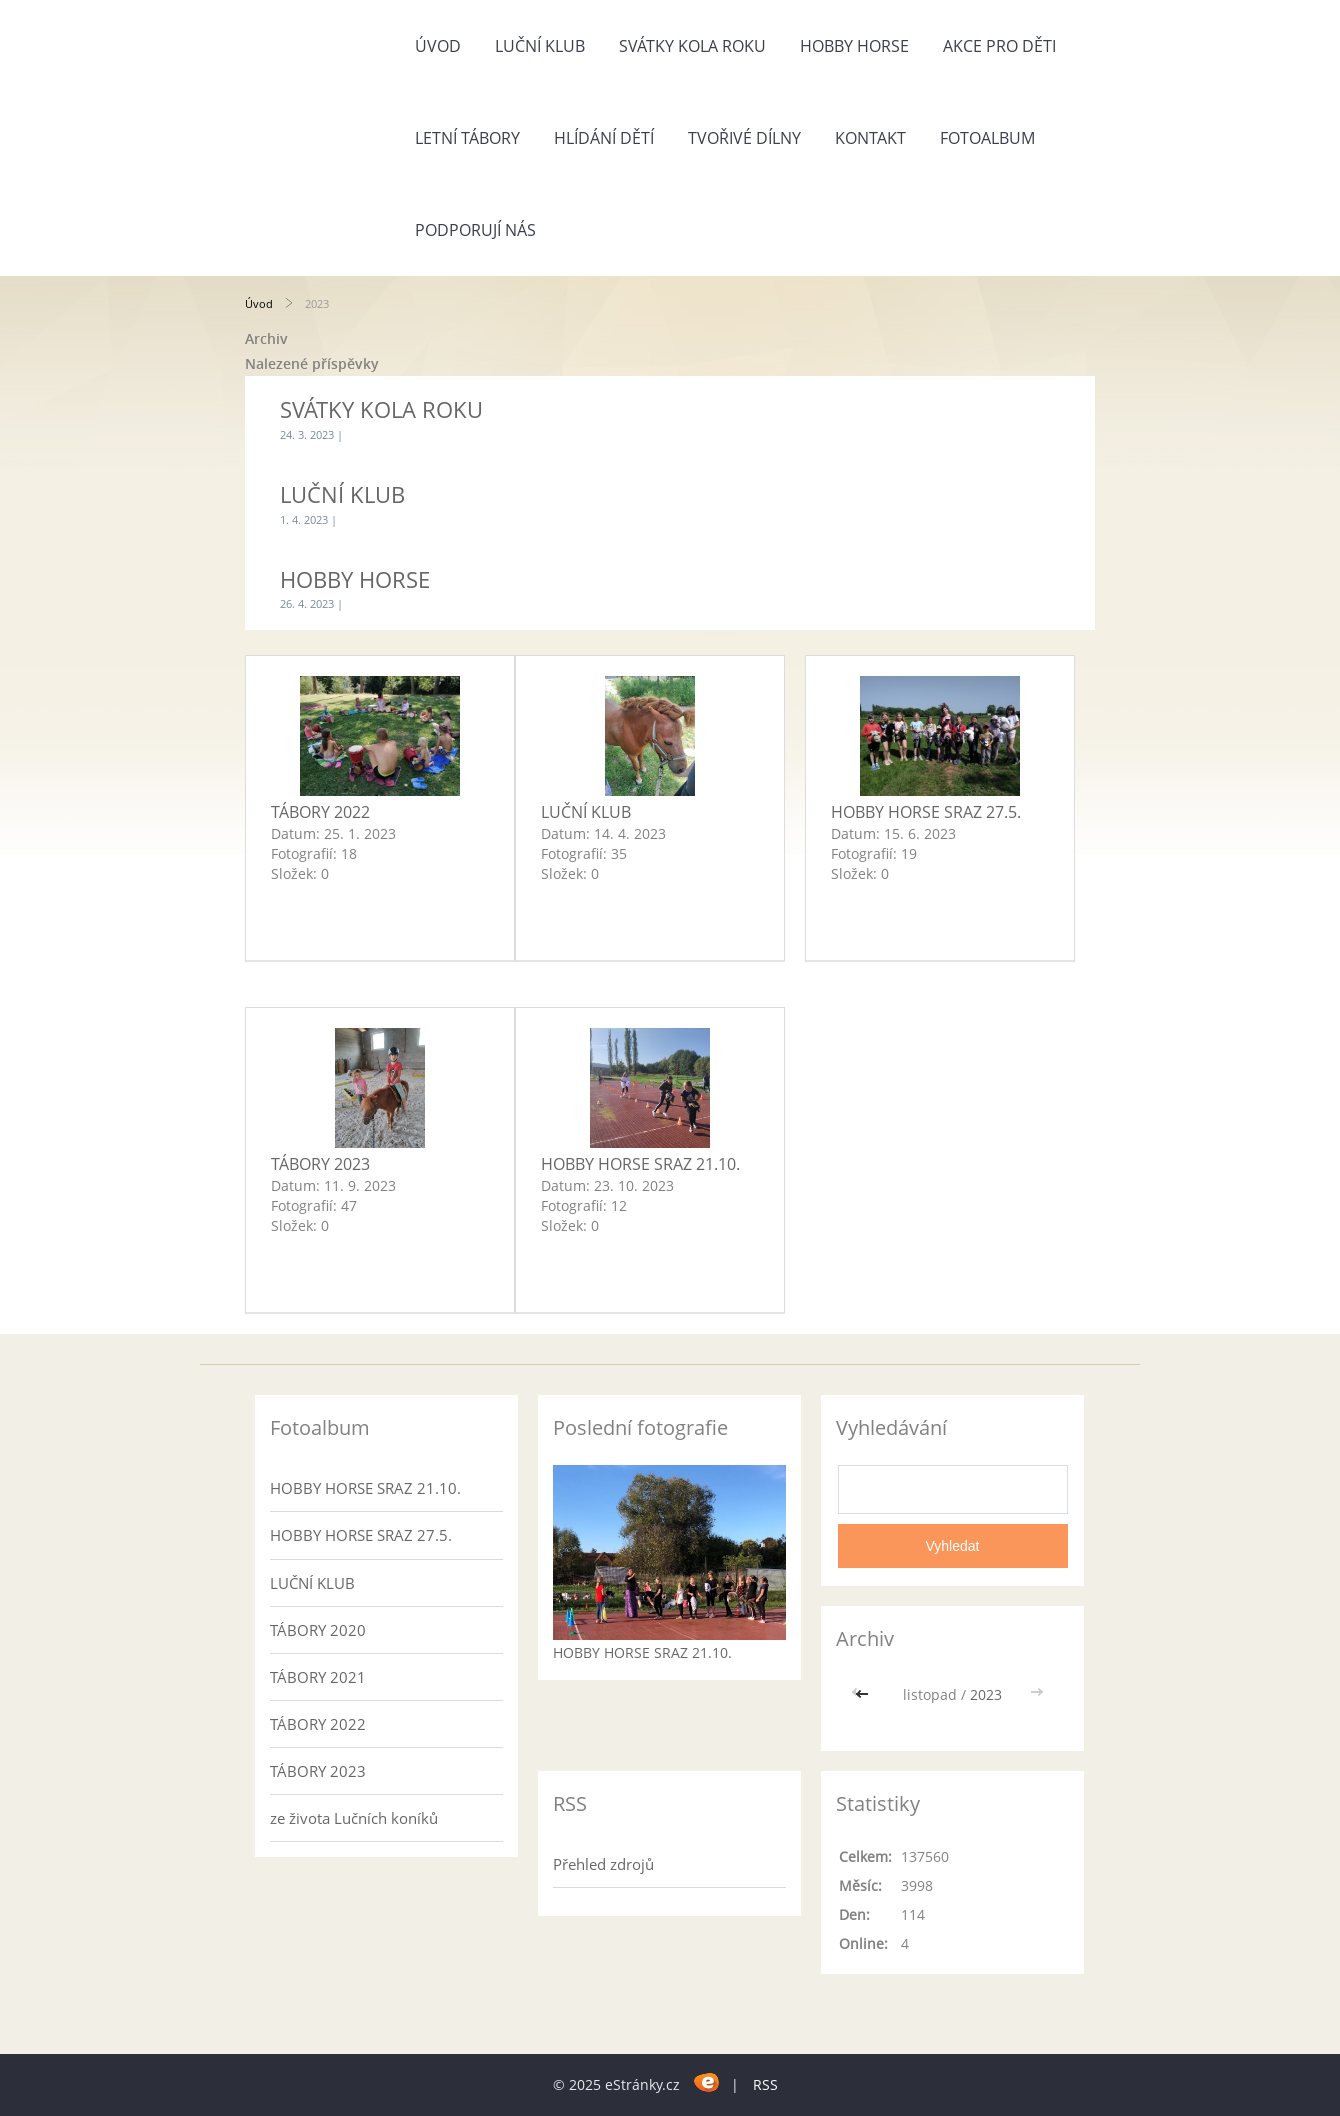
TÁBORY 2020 (318, 1630)
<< (864, 1694)
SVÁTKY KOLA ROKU (692, 46)
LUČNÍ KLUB (540, 46)
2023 (986, 1694)
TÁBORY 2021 (318, 1677)
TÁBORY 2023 (320, 1164)
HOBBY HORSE (854, 46)
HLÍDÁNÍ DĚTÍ (604, 138)
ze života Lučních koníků (354, 1818)
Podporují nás (475, 230)
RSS (765, 2084)
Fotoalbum (987, 138)
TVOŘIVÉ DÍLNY (744, 138)
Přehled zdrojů (603, 1864)
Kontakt (870, 138)
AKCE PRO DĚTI (999, 46)
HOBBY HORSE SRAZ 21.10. (640, 1164)
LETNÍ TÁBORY (467, 138)
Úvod (438, 46)
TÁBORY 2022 (320, 812)
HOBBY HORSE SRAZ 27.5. (926, 812)
